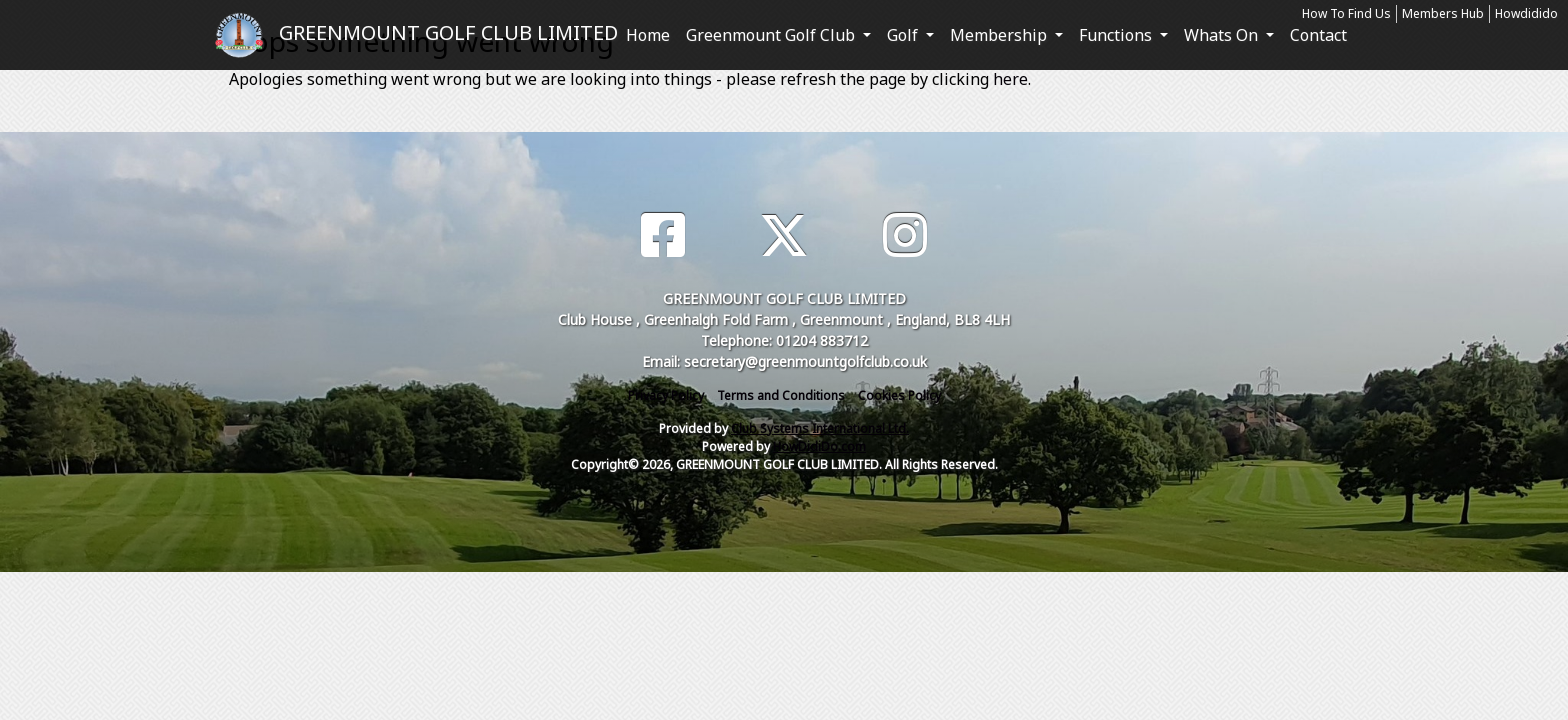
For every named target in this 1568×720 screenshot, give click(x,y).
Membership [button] (1000, 35)
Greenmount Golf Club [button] (772, 35)
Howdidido (1526, 13)
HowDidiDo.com (819, 446)
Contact (1318, 35)
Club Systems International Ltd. (820, 428)
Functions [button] (1117, 35)
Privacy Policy (666, 395)
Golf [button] (904, 35)
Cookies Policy (899, 395)
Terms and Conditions (781, 395)
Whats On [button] (1223, 35)
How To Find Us (1346, 13)
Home (648, 35)
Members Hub (1443, 13)
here (1010, 79)
